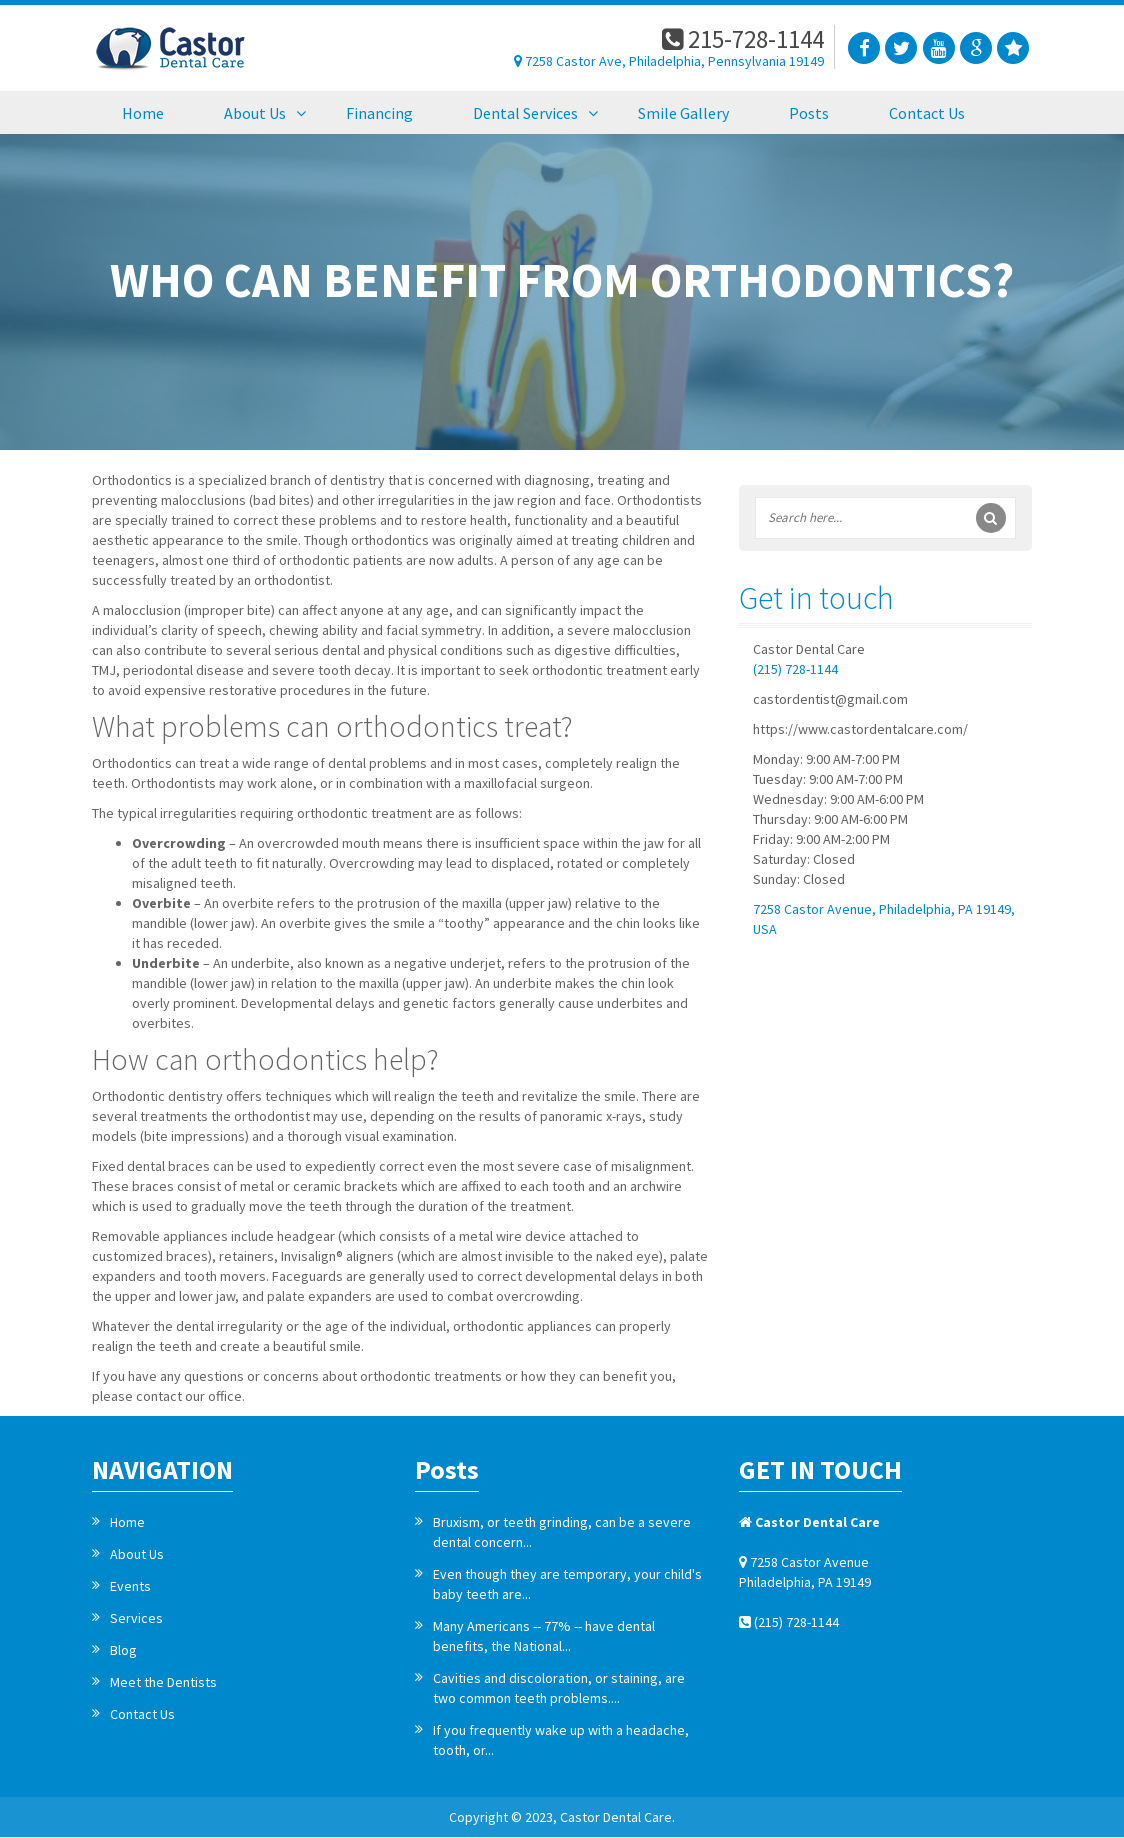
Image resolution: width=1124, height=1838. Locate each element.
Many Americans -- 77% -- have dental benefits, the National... (544, 1636)
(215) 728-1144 (795, 669)
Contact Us (142, 1714)
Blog (123, 1650)
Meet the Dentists (163, 1682)
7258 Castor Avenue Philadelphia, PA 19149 (805, 1572)
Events (130, 1586)
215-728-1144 (743, 39)
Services (136, 1618)
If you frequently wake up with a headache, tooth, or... (561, 1740)
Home (127, 1522)
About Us (137, 1554)
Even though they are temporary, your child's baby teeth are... (567, 1584)
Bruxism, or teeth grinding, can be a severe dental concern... (562, 1532)
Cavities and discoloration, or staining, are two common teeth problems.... (559, 1688)
